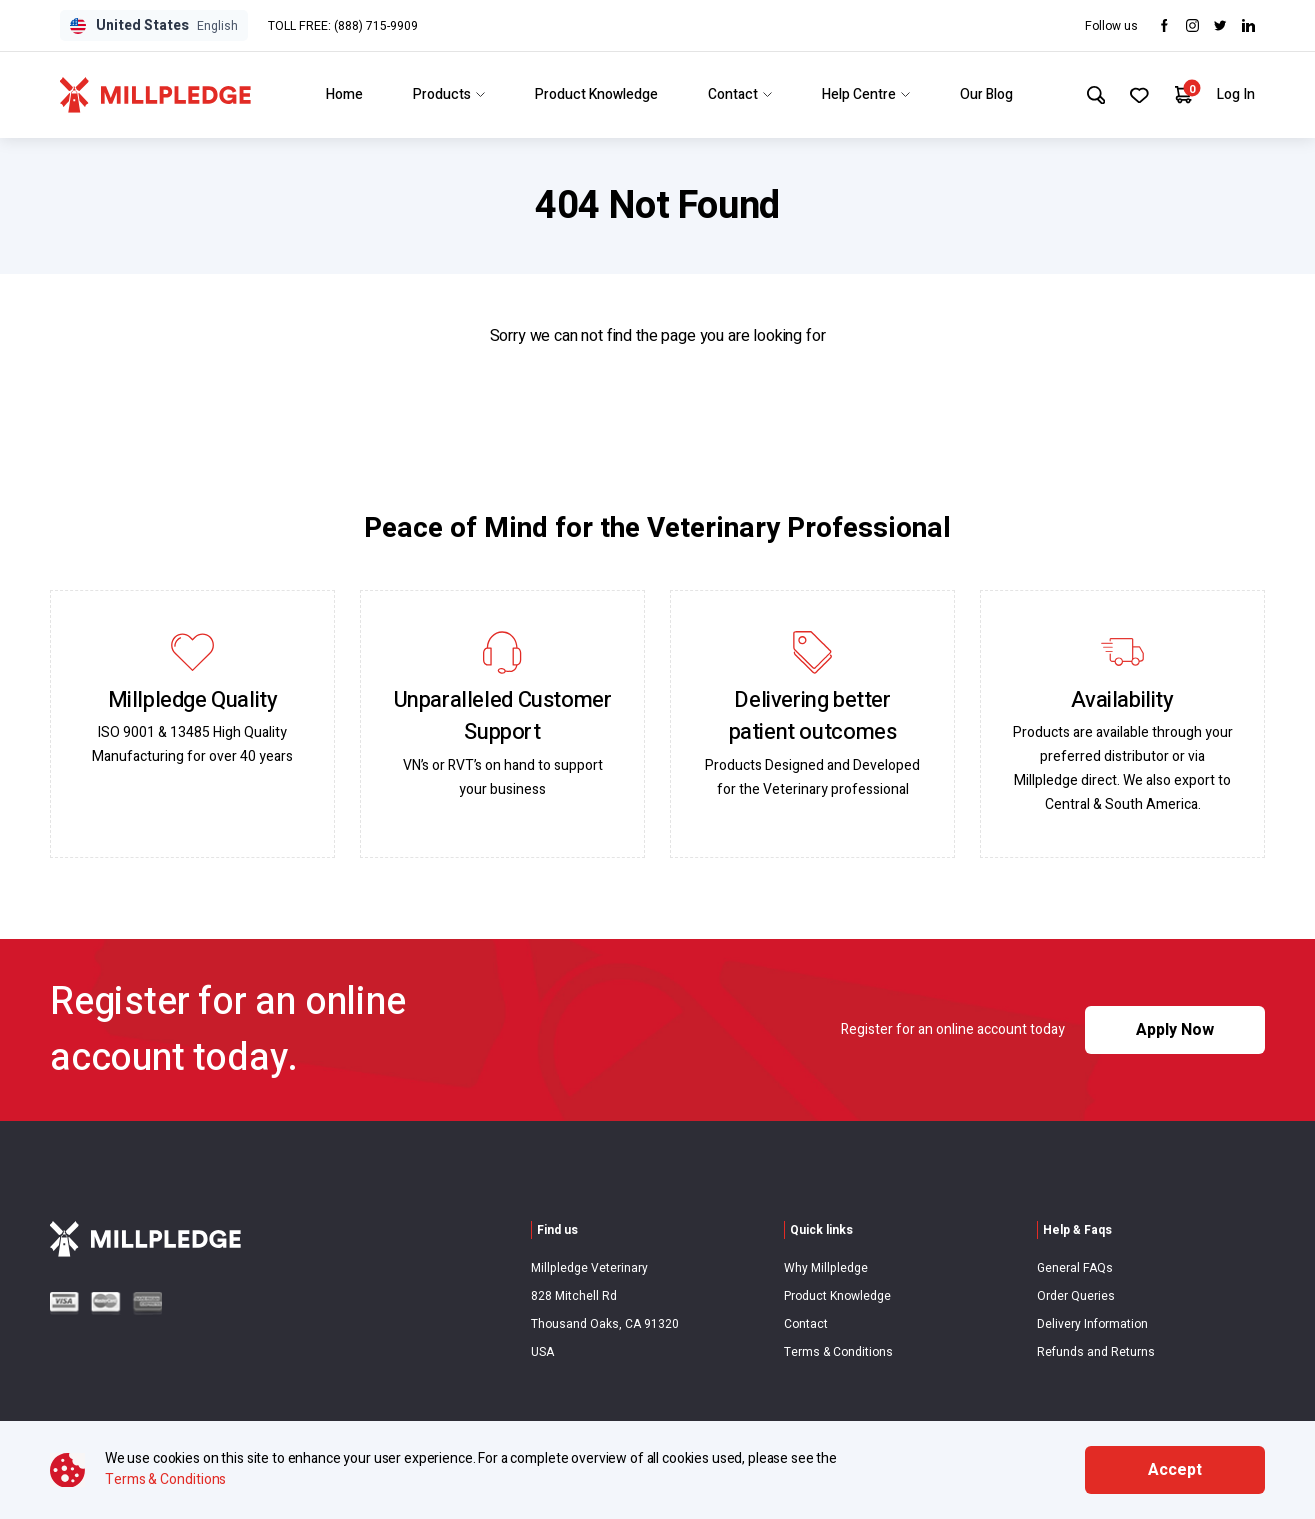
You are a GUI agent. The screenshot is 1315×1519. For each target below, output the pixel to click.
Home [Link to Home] (341, 94)
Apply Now (1175, 1030)
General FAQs (1075, 1268)
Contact (806, 1324)
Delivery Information (1092, 1324)
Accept (1175, 1470)
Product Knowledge (837, 1296)
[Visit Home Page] (155, 95)
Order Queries (1076, 1296)
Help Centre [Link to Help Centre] (863, 94)
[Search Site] (1092, 95)
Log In (1236, 94)
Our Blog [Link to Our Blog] (983, 94)
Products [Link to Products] (446, 94)
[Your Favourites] (1137, 95)
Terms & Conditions (838, 1352)
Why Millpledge (826, 1268)
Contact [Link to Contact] (737, 94)
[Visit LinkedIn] (1248, 25)
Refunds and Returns (1096, 1352)
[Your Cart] (1182, 94)
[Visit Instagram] (1192, 25)
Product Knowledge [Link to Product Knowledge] (593, 94)
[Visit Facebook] (1164, 25)
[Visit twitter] (1220, 25)
